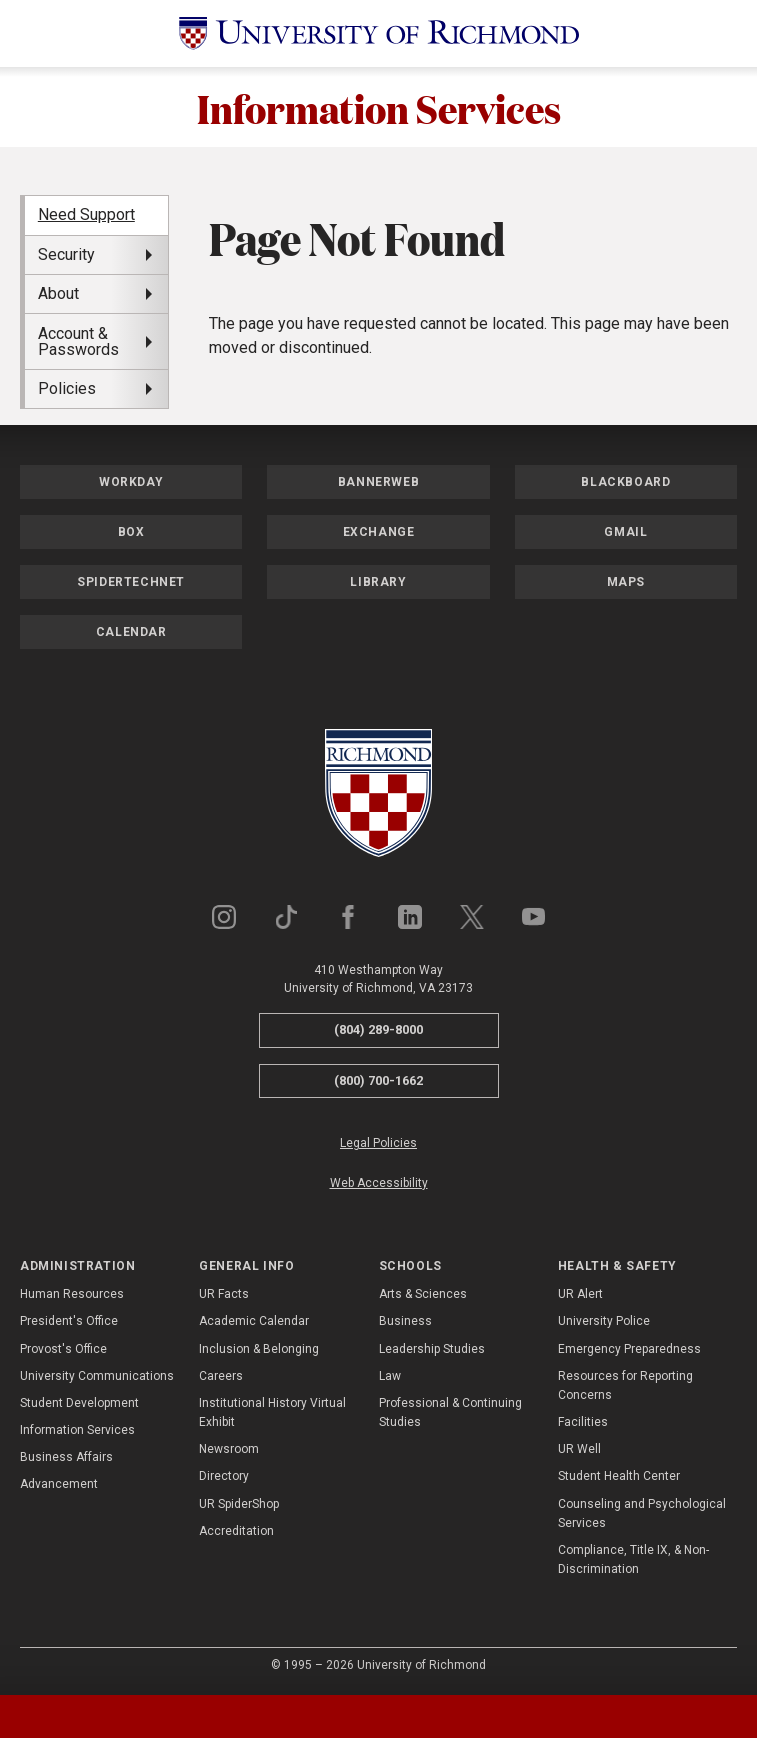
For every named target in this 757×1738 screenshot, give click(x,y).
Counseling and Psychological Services (642, 1513)
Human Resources (72, 1294)
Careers (221, 1376)
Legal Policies (378, 1143)
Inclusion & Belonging (259, 1349)
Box (131, 532)
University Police (604, 1321)
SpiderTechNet (131, 582)
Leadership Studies (432, 1349)
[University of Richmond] (379, 33)
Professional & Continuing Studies (450, 1412)
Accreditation (236, 1531)
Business (405, 1321)
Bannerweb (378, 482)
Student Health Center (619, 1476)
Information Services (379, 107)
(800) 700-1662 (378, 1080)
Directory (224, 1476)
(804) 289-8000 (378, 1029)
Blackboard (625, 482)
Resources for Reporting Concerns (625, 1385)
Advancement (59, 1484)
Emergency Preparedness (629, 1349)
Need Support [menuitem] (86, 214)
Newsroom (229, 1449)
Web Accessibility (379, 1183)
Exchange (379, 532)
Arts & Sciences (423, 1294)
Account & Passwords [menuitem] (78, 341)
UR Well (579, 1449)
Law (390, 1376)
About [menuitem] (58, 293)
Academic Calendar (254, 1321)
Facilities (583, 1422)
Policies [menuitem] (67, 388)
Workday (131, 482)
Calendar (131, 632)
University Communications (97, 1376)
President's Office (69, 1321)
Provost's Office (63, 1349)
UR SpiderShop (239, 1504)
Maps (626, 582)
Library (378, 582)
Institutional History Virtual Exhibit (272, 1412)
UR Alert (580, 1294)
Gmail (625, 532)
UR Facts (224, 1294)
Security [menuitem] (66, 254)
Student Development (79, 1403)
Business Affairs (66, 1457)
